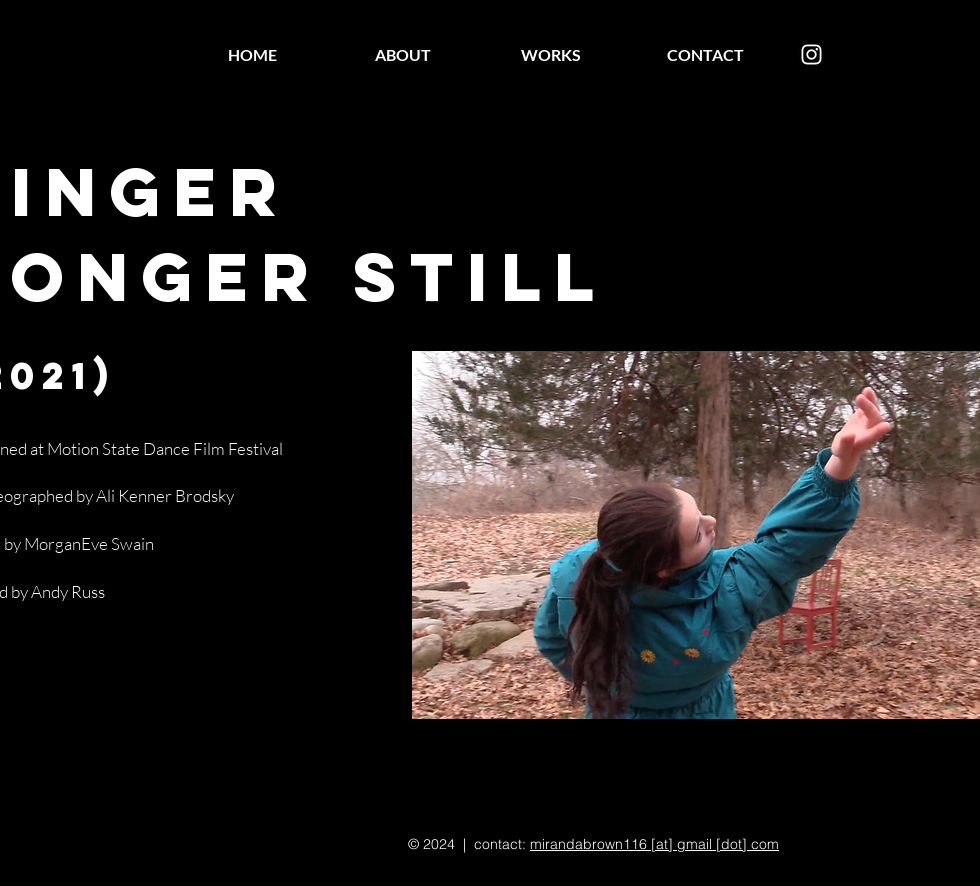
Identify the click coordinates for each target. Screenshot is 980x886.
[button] (696, 535)
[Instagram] (811, 54)
